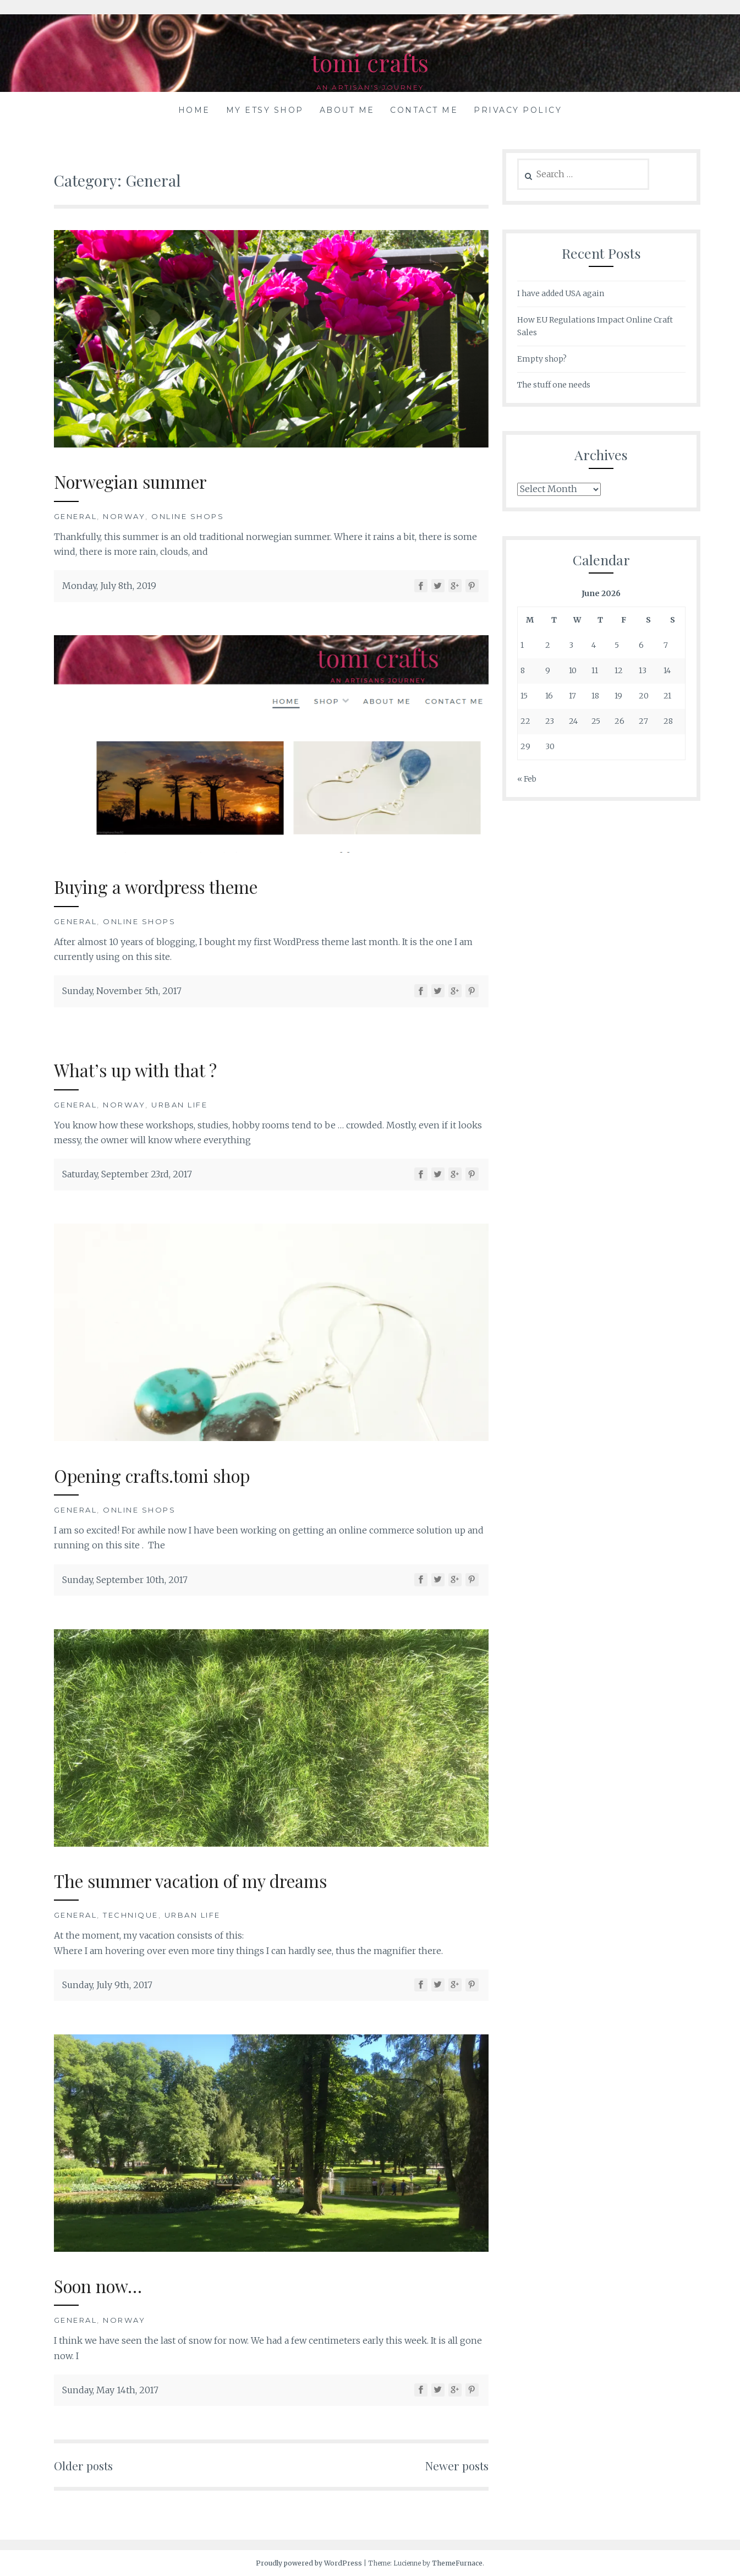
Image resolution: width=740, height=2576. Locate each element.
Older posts (87, 2465)
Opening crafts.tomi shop (164, 1475)
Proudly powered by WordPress (309, 2563)
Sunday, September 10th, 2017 (125, 1579)
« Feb (526, 779)
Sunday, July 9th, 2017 (107, 1984)
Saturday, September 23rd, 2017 (127, 1174)
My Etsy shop (265, 110)
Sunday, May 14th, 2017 (110, 2389)
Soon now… (104, 2285)
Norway (124, 516)
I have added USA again (560, 293)
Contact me (424, 110)
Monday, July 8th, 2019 (109, 585)
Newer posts (453, 2465)
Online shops (187, 516)
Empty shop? (542, 359)
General (75, 516)
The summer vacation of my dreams (210, 1880)
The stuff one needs (553, 385)
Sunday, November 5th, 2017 (122, 990)
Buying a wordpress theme (170, 886)
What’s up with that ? (143, 1069)
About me (347, 110)
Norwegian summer (140, 481)
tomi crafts (370, 60)
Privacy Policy (518, 110)
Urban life (179, 1104)
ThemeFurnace (457, 2563)
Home (194, 110)
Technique (130, 1915)
